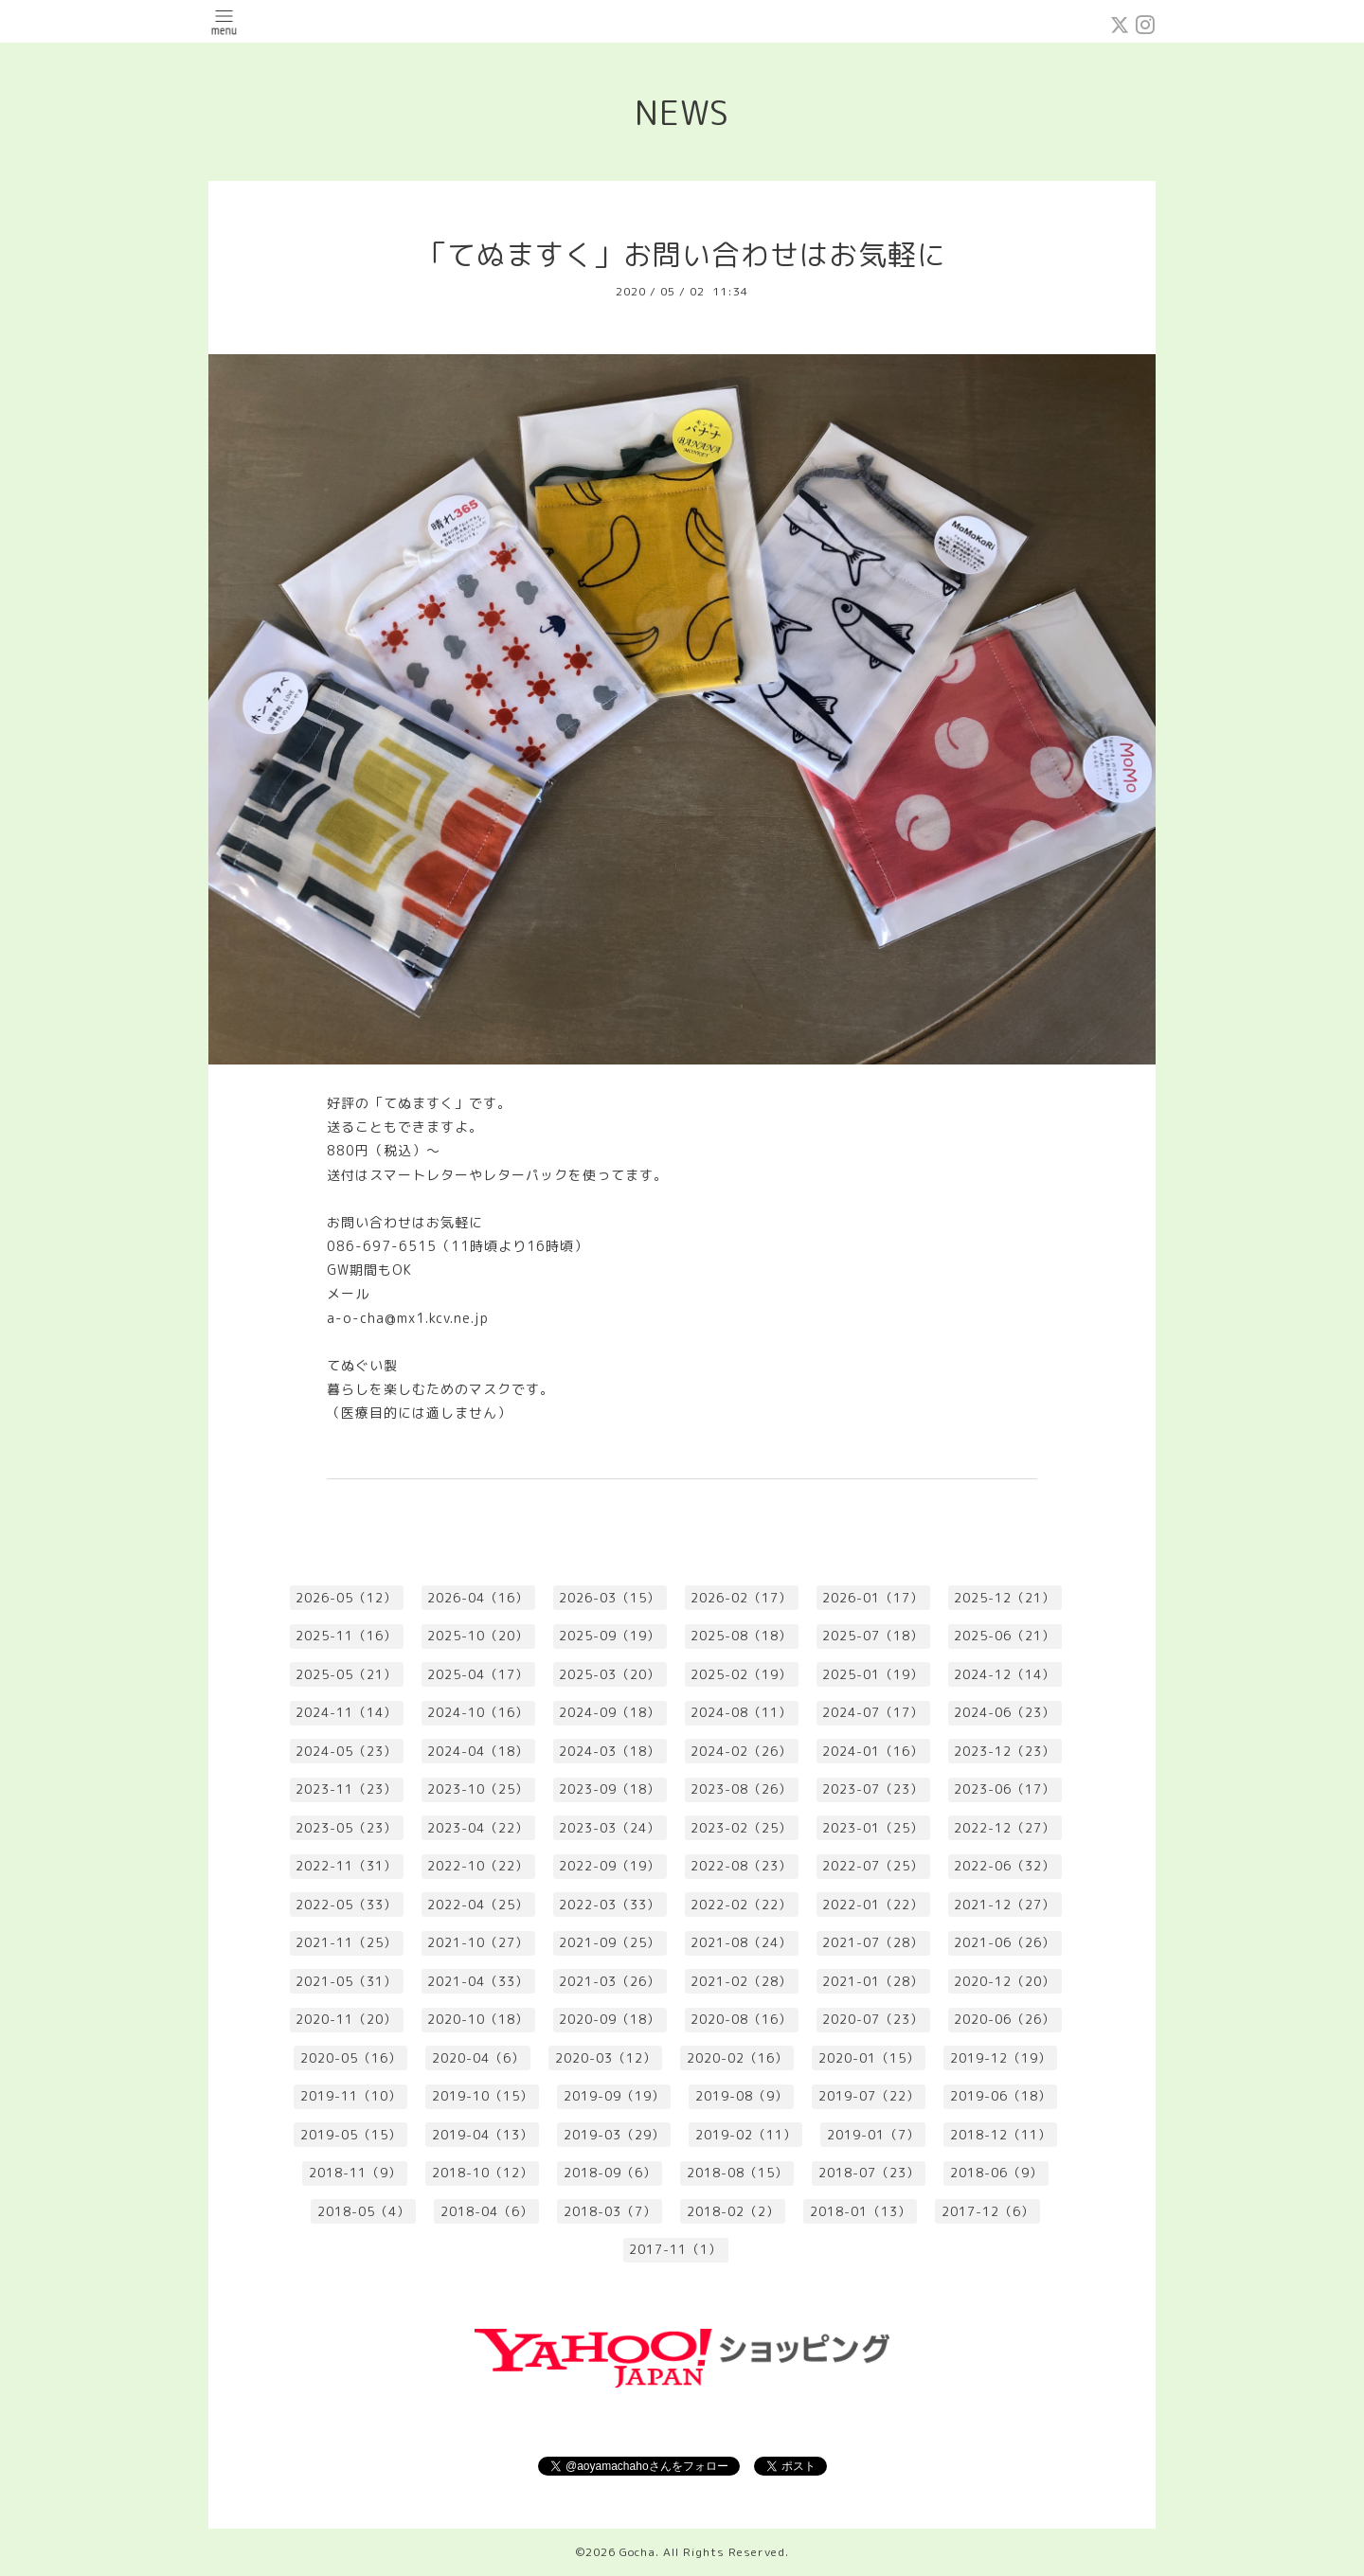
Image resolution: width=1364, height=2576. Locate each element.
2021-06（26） (1004, 1942)
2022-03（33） (609, 1904)
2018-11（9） (355, 2172)
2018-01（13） (860, 2211)
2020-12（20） (1004, 1981)
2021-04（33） (478, 1981)
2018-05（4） (363, 2211)
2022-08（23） (741, 1865)
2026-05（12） (346, 1597)
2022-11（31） (346, 1865)
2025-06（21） (1004, 1635)
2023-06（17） (1004, 1789)
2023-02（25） (741, 1827)
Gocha (637, 2552)
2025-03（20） (609, 1674)
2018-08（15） (737, 2172)
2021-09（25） (609, 1942)
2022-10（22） (478, 1865)
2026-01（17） (873, 1597)
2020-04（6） (478, 2057)
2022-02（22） (741, 1904)
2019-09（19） (614, 2095)
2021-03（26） (609, 1981)
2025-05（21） (346, 1674)
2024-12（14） (1004, 1674)
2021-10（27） (478, 1942)
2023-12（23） (1004, 1751)
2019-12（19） (1000, 2057)
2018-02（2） (733, 2211)
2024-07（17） (873, 1712)
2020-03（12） (605, 2057)
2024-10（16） (478, 1712)
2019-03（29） (614, 2134)
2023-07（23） (873, 1789)
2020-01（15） (869, 2057)
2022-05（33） (346, 1904)
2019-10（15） (482, 2095)
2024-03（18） (609, 1751)
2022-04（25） (478, 1904)
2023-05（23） (346, 1827)
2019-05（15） (351, 2134)
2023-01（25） (873, 1827)
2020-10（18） (478, 2019)
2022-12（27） (1004, 1827)
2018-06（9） (996, 2172)
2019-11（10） (351, 2095)
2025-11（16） (346, 1635)
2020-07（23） (873, 2019)
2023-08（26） (741, 1789)
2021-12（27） (1004, 1904)
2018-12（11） (1000, 2134)
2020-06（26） (1004, 2019)
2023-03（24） (609, 1827)
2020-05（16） (351, 2057)
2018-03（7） (610, 2211)
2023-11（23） (346, 1789)
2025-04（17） (478, 1674)
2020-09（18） (609, 2019)
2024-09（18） (609, 1712)
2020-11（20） (346, 2019)
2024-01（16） (873, 1751)
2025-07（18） (873, 1635)
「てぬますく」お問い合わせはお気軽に (682, 255)
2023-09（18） (609, 1789)
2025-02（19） (741, 1674)
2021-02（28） (741, 1981)
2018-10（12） (482, 2172)
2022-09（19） (609, 1865)
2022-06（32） (1004, 1865)
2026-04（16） (478, 1597)
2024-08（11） (741, 1712)
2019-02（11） (746, 2134)
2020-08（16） (741, 2019)
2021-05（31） (346, 1981)
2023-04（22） (478, 1827)
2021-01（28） (873, 1981)
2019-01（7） (873, 2134)
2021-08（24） (741, 1942)
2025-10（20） (478, 1635)
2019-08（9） (741, 2095)
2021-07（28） (873, 1942)
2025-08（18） (741, 1635)
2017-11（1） (675, 2249)
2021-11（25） (346, 1942)
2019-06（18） (1000, 2095)
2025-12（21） (1004, 1597)
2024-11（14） (346, 1712)
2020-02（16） (737, 2057)
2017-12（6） (988, 2211)
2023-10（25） (478, 1789)
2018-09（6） (610, 2172)
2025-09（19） (609, 1635)
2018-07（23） (869, 2172)
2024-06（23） (1004, 1712)
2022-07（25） (873, 1865)
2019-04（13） (482, 2134)
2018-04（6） (486, 2211)
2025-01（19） (873, 1674)
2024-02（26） (741, 1751)
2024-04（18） (478, 1751)
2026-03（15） (609, 1597)
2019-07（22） (869, 2095)
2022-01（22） (873, 1904)
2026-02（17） (741, 1597)
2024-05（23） (346, 1751)
